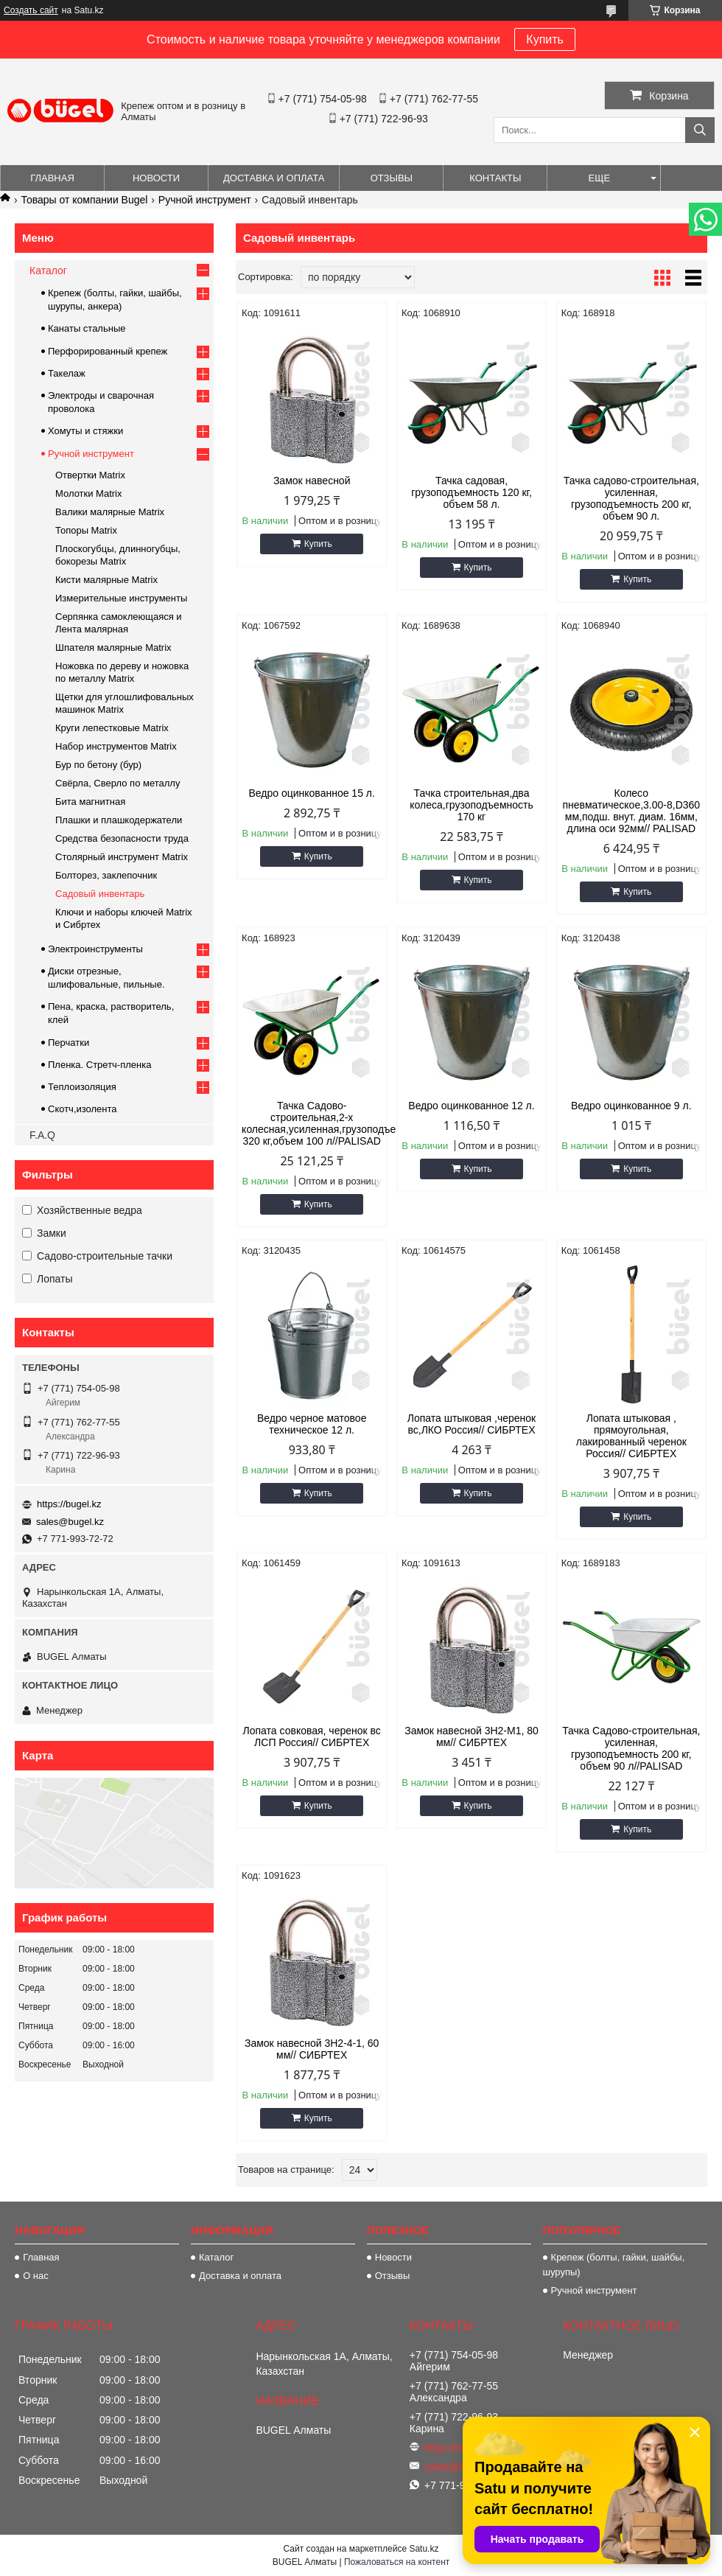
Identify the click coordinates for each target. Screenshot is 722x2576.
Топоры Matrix (86, 530)
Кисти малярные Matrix (106, 579)
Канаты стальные (87, 328)
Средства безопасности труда (122, 838)
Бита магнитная (90, 801)
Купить (545, 39)
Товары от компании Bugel (84, 200)
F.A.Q (42, 1135)
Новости (156, 178)
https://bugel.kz (69, 1503)
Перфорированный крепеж (107, 351)
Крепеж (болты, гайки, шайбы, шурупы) (614, 2264)
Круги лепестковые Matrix (112, 727)
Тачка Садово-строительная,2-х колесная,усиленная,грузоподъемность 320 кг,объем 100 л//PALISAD (312, 1123)
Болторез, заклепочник (106, 875)
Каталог (48, 270)
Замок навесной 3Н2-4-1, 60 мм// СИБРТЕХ (312, 2049)
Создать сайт (31, 10)
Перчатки (68, 1042)
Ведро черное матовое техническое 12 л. (312, 1424)
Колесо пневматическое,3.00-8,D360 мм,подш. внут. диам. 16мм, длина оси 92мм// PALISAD (632, 810)
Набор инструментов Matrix (116, 746)
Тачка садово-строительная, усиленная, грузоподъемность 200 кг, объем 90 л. (631, 498)
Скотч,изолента (82, 1108)
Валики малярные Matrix (109, 511)
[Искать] (700, 130)
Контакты (495, 178)
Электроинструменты (95, 948)
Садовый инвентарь (99, 893)
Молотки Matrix (88, 493)
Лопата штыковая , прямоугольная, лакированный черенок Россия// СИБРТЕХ (631, 1435)
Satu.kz (423, 2549)
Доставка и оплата (273, 178)
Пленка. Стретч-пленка (99, 1064)
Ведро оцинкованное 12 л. (471, 1105)
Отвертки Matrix (90, 475)
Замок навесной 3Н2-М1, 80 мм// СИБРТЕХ (471, 1736)
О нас (36, 2275)
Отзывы (392, 178)
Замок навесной (312, 480)
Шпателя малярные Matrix (113, 647)
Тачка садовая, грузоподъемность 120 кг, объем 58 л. (471, 492)
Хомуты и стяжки (85, 430)
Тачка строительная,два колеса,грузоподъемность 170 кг (471, 805)
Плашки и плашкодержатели (118, 819)
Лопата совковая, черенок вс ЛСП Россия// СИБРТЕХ (312, 1736)
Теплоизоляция (82, 1086)
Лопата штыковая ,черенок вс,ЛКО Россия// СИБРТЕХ (471, 1424)
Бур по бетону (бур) (98, 764)
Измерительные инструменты (121, 598)
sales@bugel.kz (70, 1521)
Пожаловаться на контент (396, 2562)
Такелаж (66, 373)
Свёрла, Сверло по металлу (117, 783)
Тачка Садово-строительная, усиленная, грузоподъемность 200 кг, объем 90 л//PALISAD (631, 1748)
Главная (52, 178)
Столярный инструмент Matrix (121, 856)
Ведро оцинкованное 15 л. (311, 793)
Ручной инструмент (204, 200)
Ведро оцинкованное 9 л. (631, 1105)
